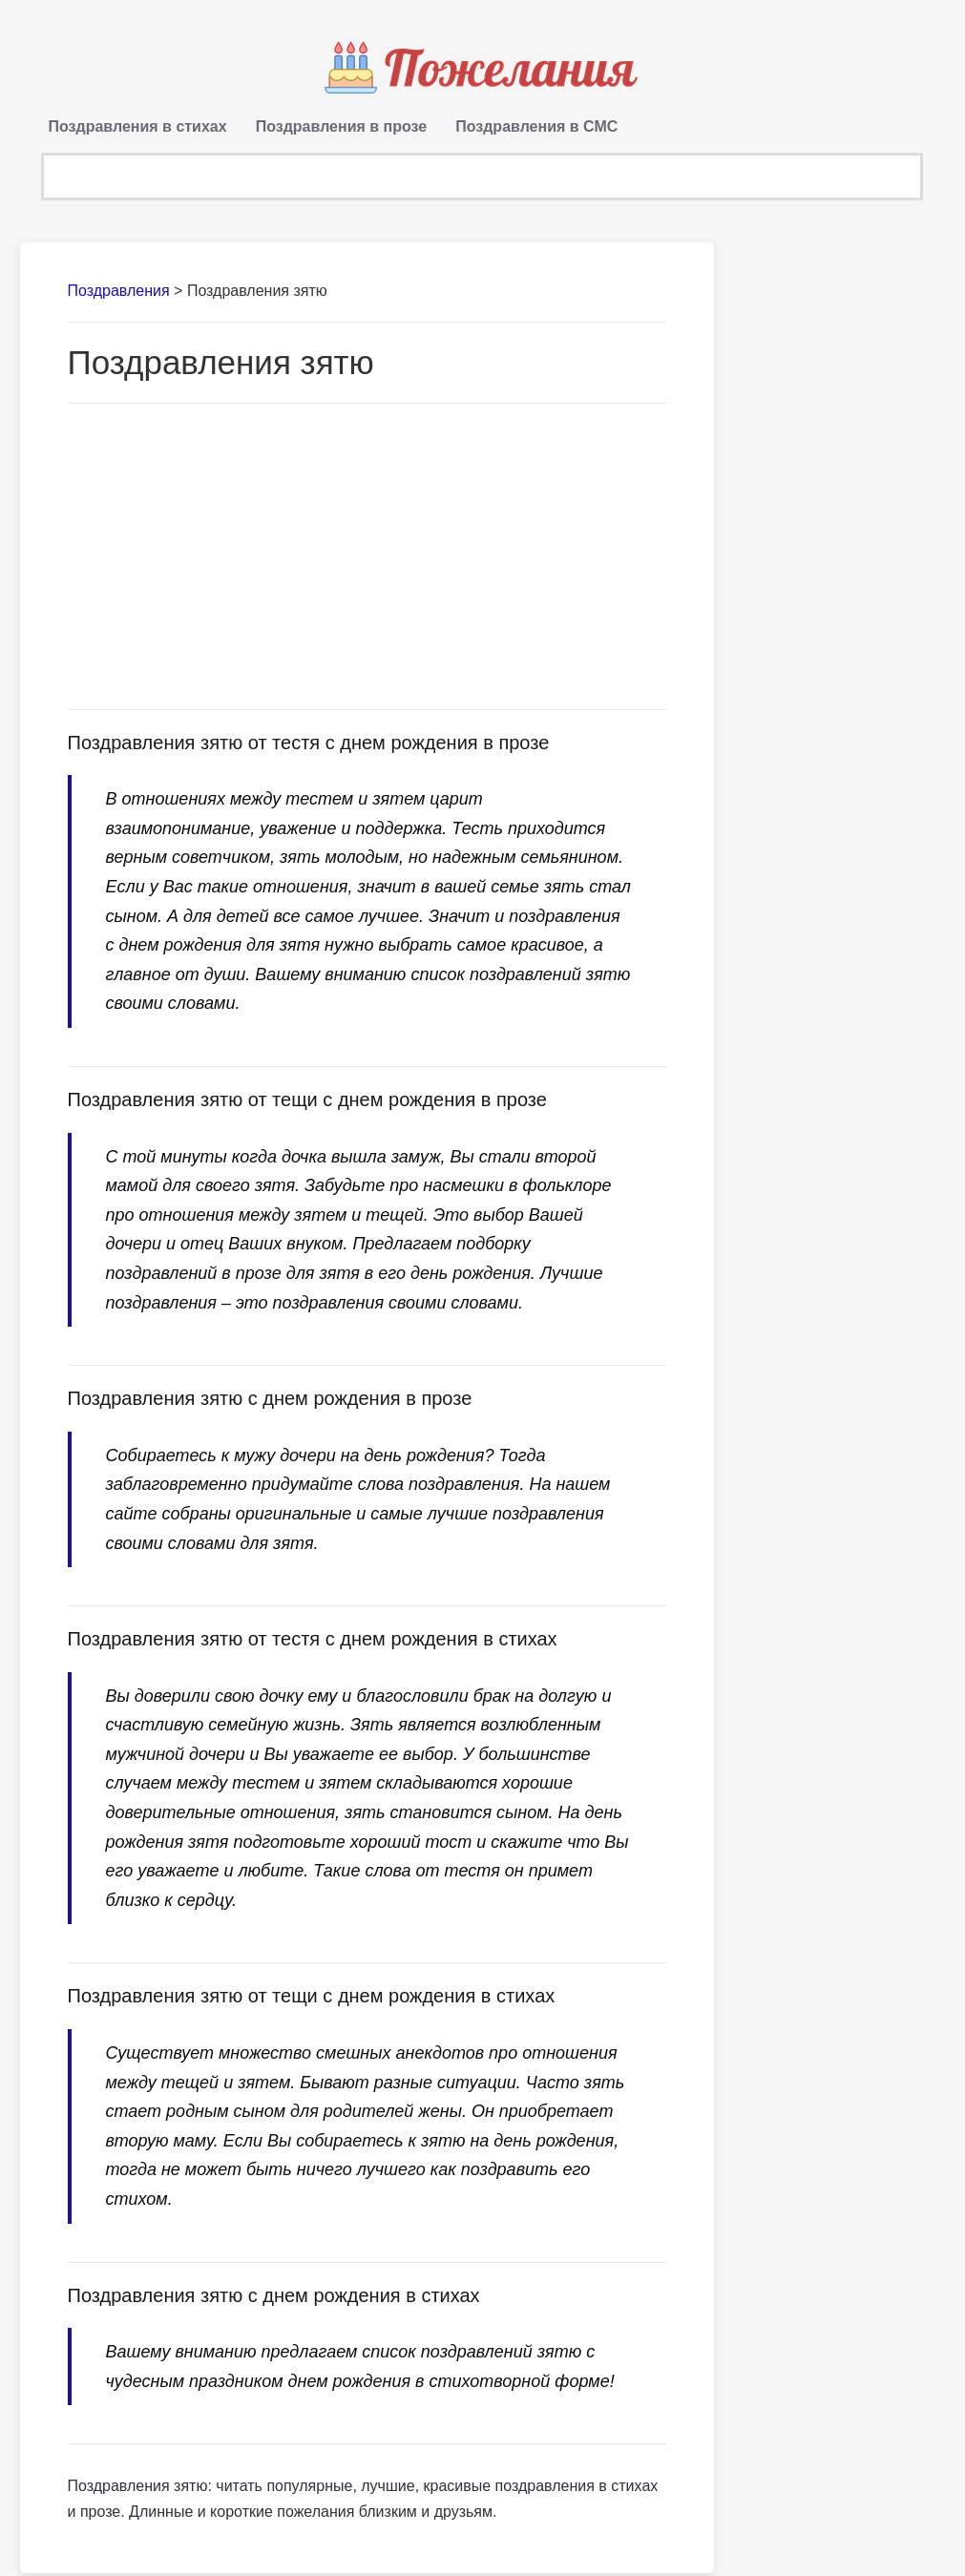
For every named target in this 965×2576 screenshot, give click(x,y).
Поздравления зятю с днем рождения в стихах (274, 2298)
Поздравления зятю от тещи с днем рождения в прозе (307, 1103)
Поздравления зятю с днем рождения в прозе (270, 1402)
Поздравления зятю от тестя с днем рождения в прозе (309, 745)
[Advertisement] (367, 559)
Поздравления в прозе (342, 126)
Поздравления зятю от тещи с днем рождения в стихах (312, 1999)
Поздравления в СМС (536, 126)
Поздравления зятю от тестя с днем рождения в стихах (312, 1642)
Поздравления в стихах (138, 126)
